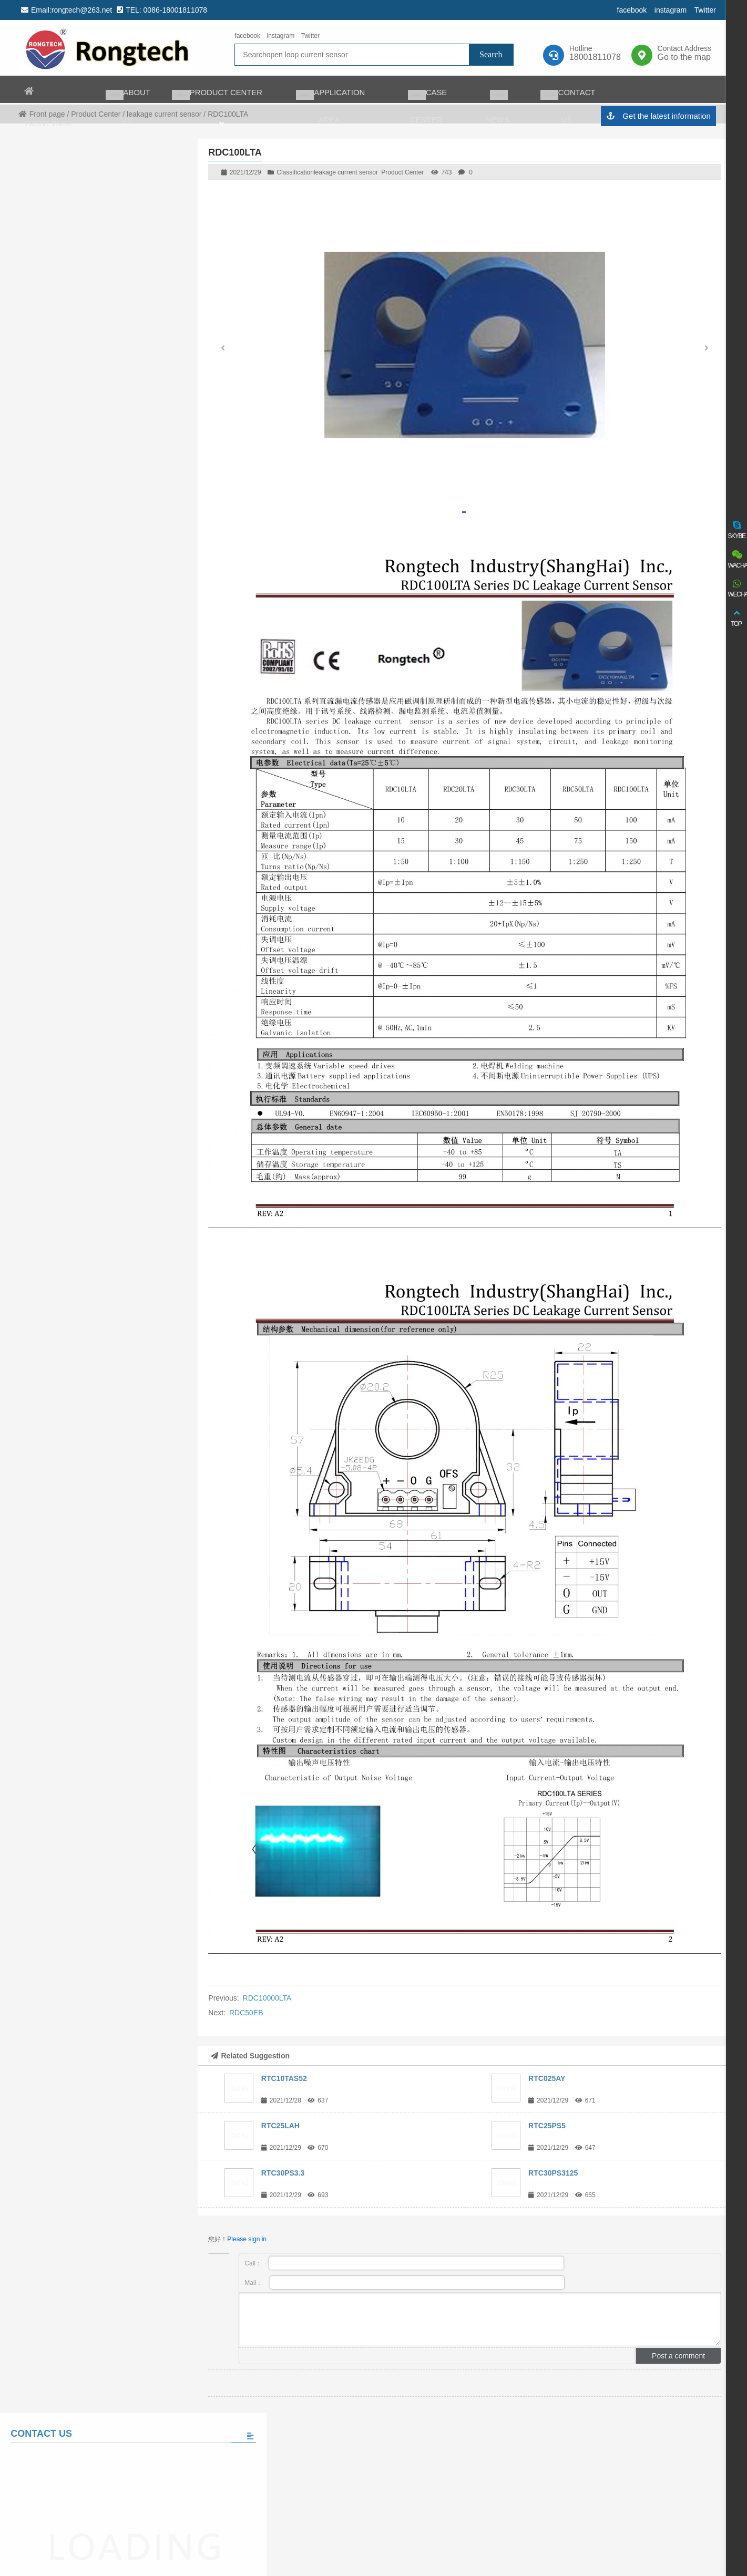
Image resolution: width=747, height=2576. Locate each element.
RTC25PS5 (547, 2125)
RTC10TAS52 (284, 2078)
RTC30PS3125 (553, 2173)
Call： (404, 2263)
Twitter (703, 10)
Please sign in (247, 2239)
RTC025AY (546, 2078)
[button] (706, 350)
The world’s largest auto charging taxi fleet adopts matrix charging (114, 637)
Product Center (402, 172)
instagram (668, 10)
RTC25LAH (280, 2125)
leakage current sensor (346, 172)
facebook (629, 10)
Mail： (404, 2282)
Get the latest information (656, 116)
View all (91, 698)
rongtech (105, 48)
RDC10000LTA (267, 1998)
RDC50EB (246, 2012)
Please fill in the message (91, 502)
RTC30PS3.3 (282, 2173)
